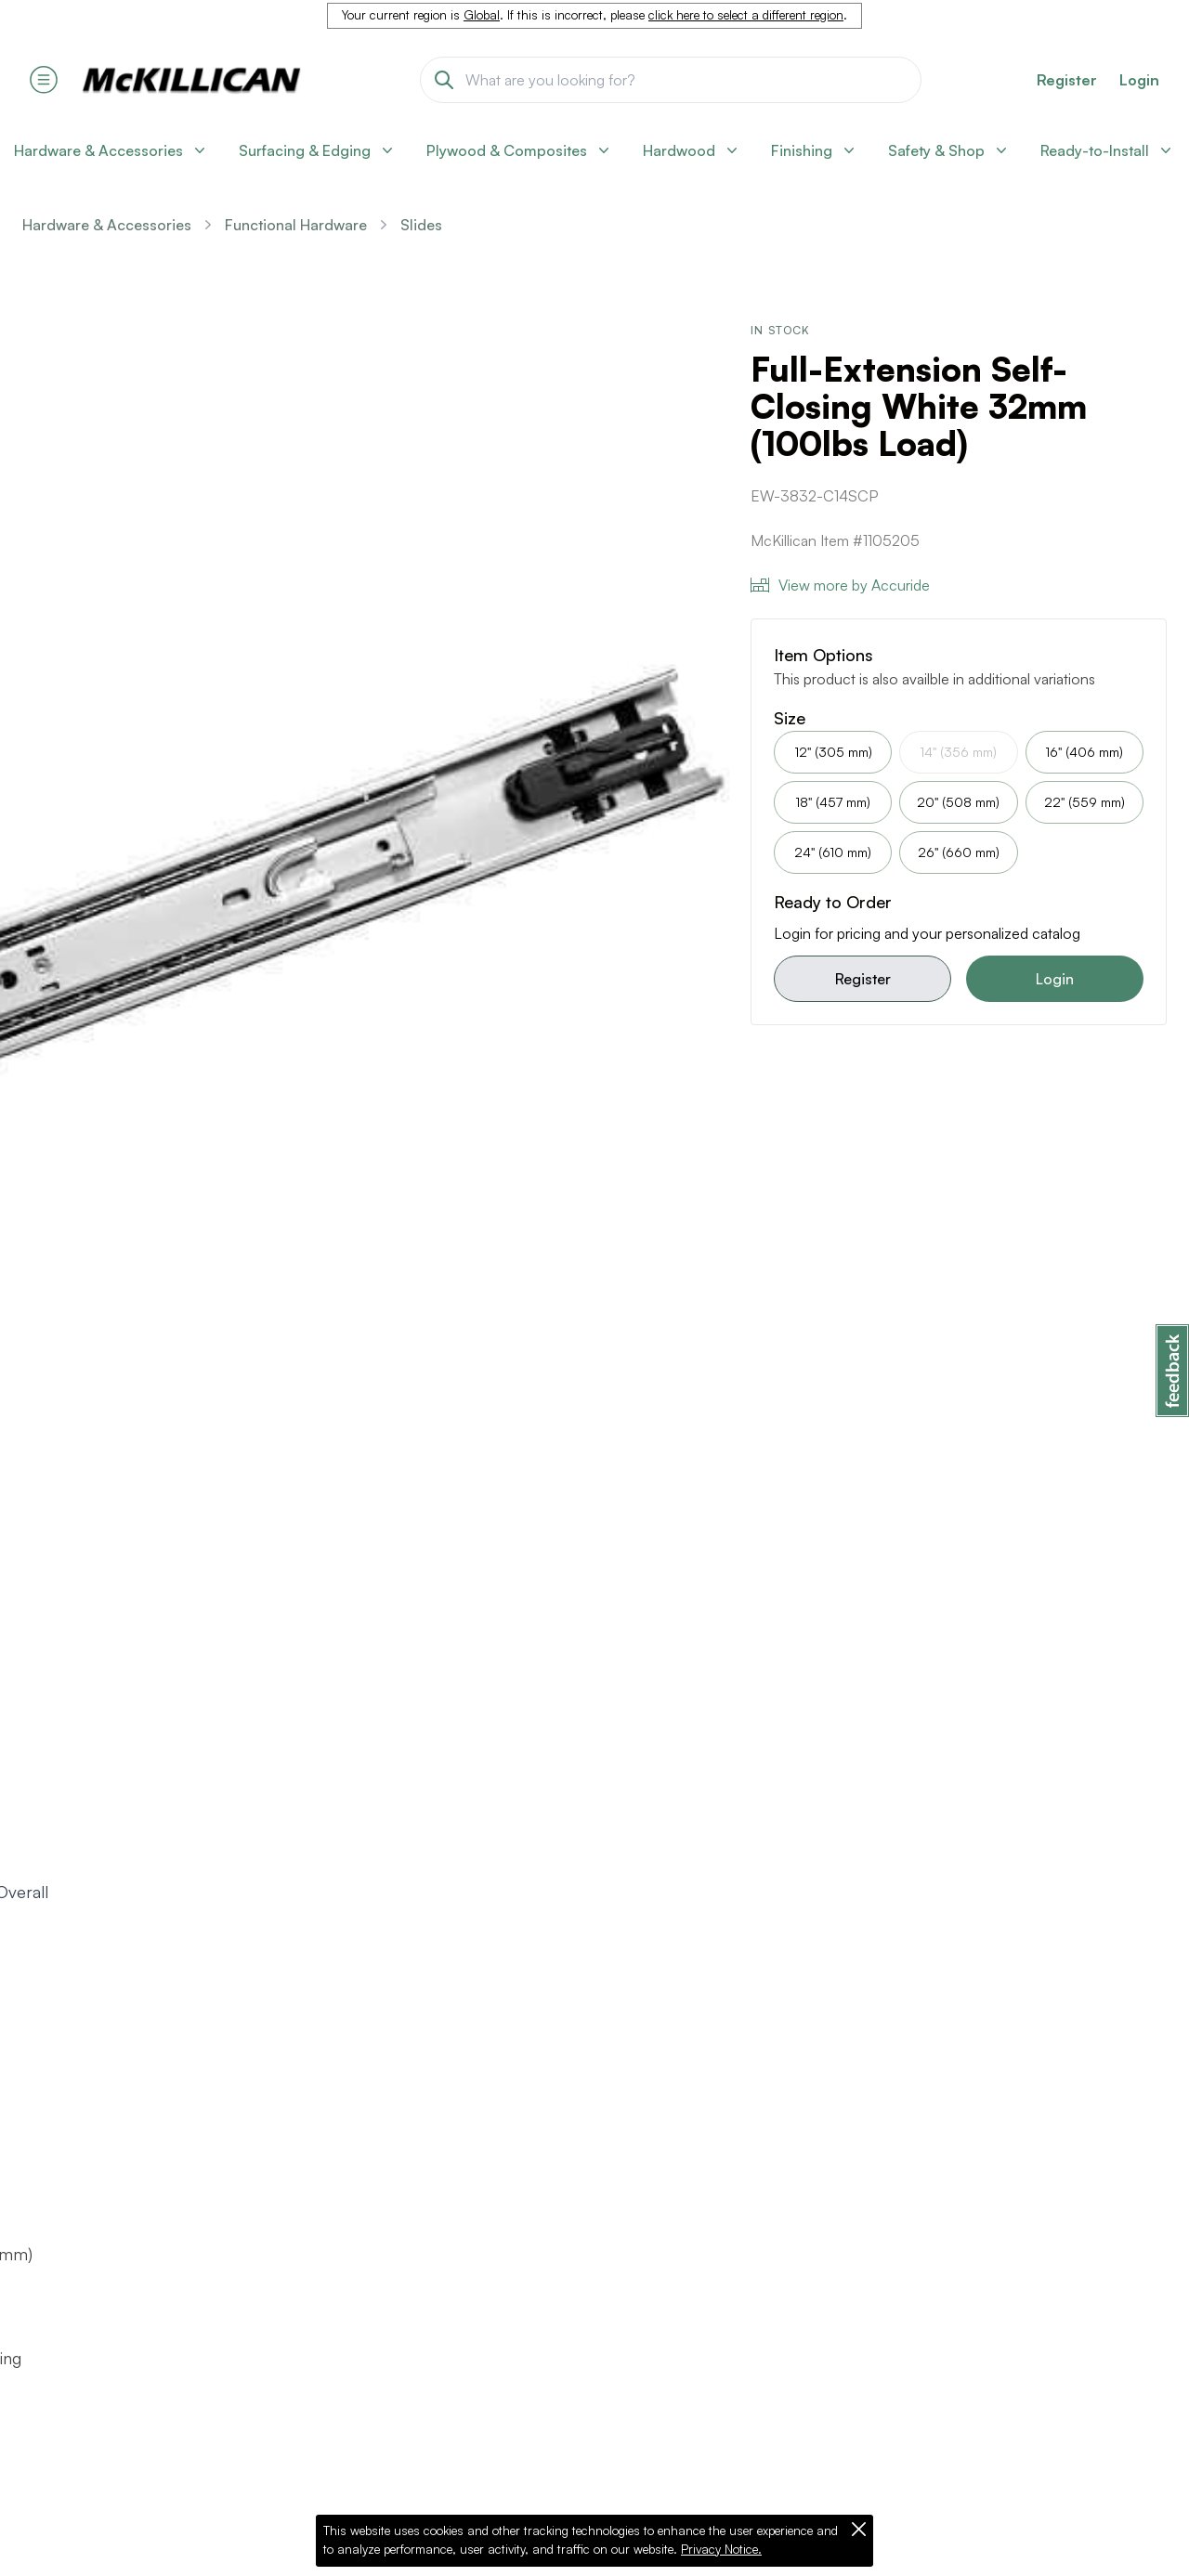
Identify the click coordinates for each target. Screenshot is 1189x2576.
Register (863, 978)
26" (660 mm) (959, 852)
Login (1139, 80)
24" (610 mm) (832, 852)
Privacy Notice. (721, 2549)
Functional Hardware (296, 224)
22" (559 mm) (1084, 802)
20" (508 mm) (958, 802)
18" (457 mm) (832, 802)
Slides (421, 224)
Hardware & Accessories (106, 224)
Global (482, 14)
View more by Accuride (840, 585)
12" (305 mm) (833, 752)
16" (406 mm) (1084, 752)
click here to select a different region (745, 14)
